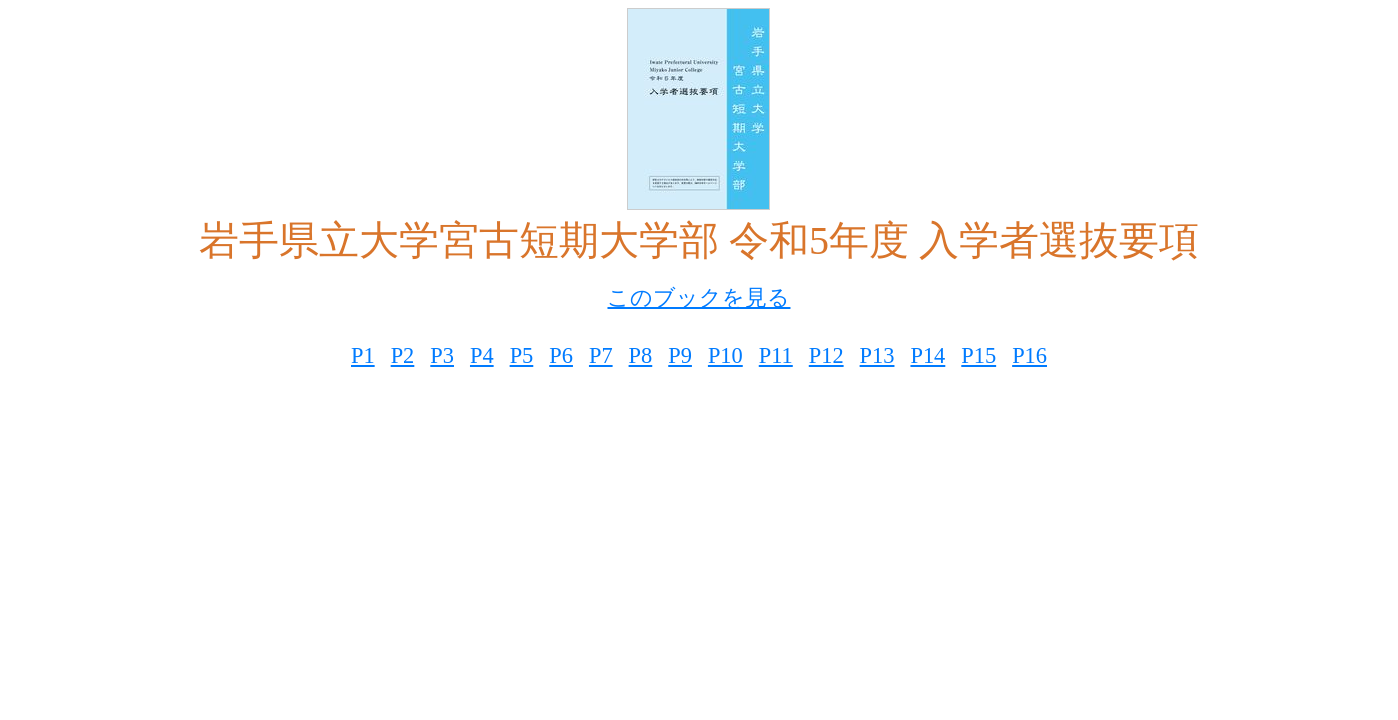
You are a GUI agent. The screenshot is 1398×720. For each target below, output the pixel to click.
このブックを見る (698, 297)
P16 (1029, 355)
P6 (561, 355)
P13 (877, 355)
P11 (776, 355)
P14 (927, 355)
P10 (725, 355)
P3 (442, 355)
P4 (482, 355)
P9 (680, 355)
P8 (641, 355)
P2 (403, 355)
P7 (601, 355)
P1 (363, 355)
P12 (826, 355)
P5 (522, 355)
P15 (978, 355)
